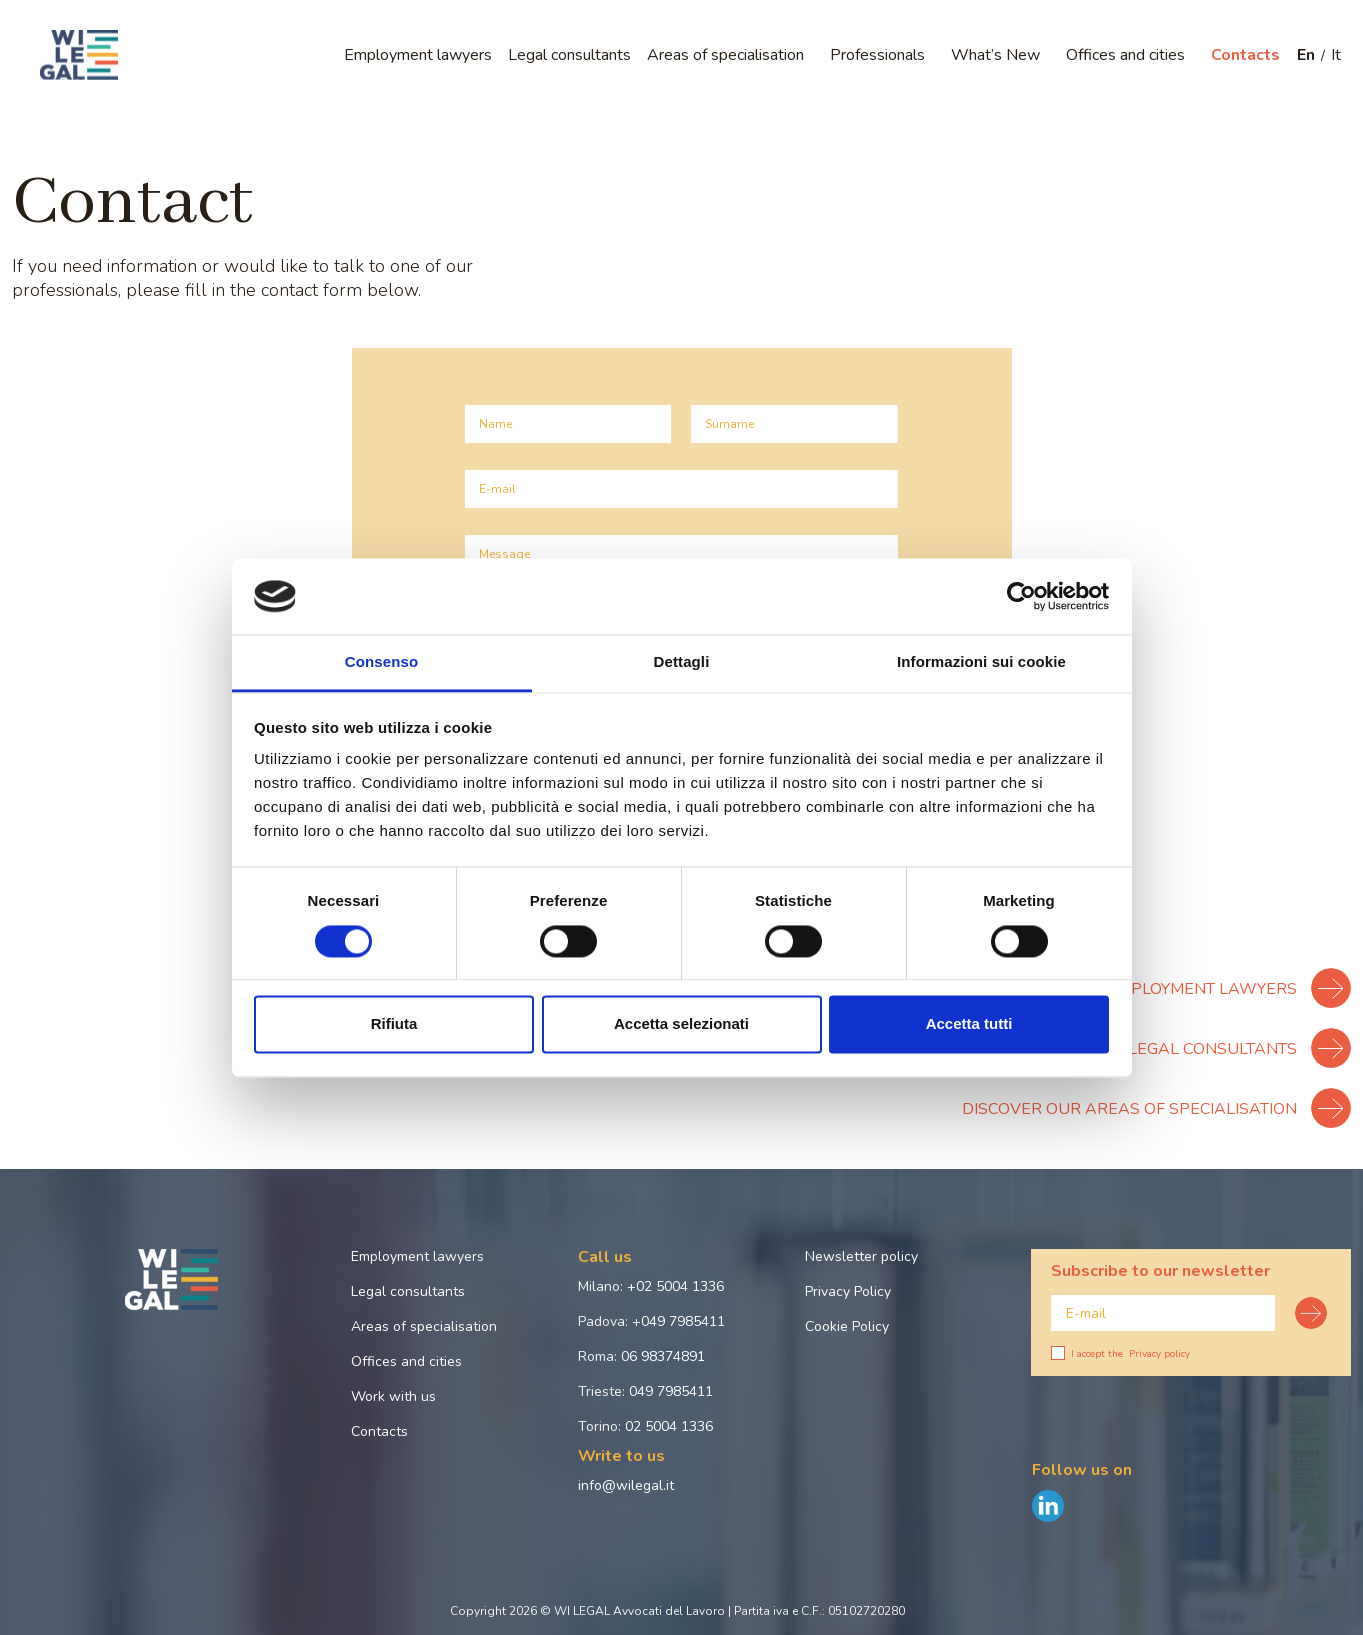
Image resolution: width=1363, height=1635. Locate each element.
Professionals (877, 55)
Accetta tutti (969, 1024)
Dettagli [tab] (682, 662)
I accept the (1120, 1354)
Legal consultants (569, 55)
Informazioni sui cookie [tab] (981, 662)
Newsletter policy (861, 1256)
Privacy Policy (848, 1291)
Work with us (393, 1396)
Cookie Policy (847, 1326)
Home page (45, 123)
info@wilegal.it (626, 1485)
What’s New (995, 55)
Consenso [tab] (381, 662)
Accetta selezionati (681, 1024)
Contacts (1245, 55)
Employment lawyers (418, 55)
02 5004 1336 (669, 1426)
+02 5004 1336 (675, 1286)
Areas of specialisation (725, 55)
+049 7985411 (678, 1321)
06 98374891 (663, 1356)
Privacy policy (1159, 1354)
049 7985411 (671, 1391)
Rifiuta (394, 1024)
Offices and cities (1125, 55)
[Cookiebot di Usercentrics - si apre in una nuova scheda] (1021, 596)
